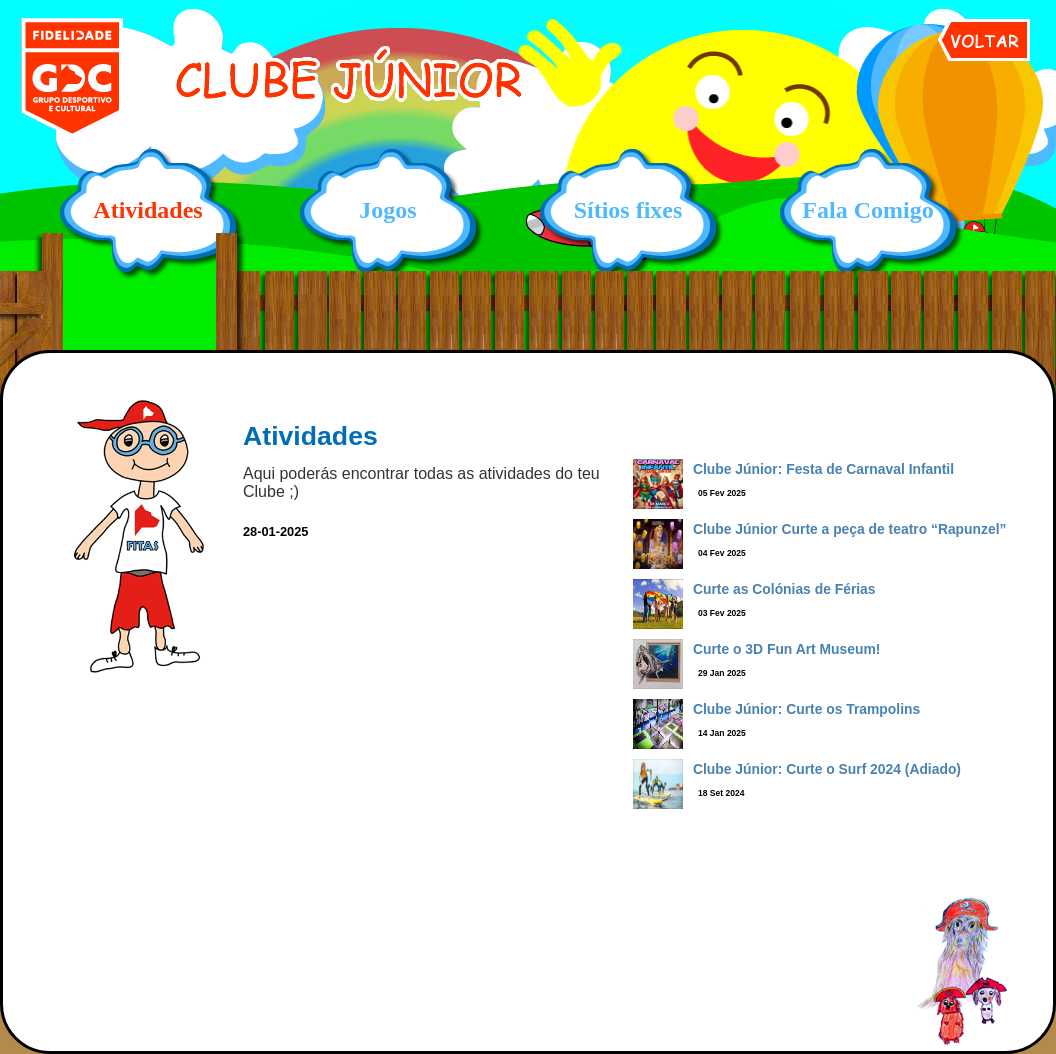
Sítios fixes (628, 210)
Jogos (387, 210)
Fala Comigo (867, 210)
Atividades (147, 210)
